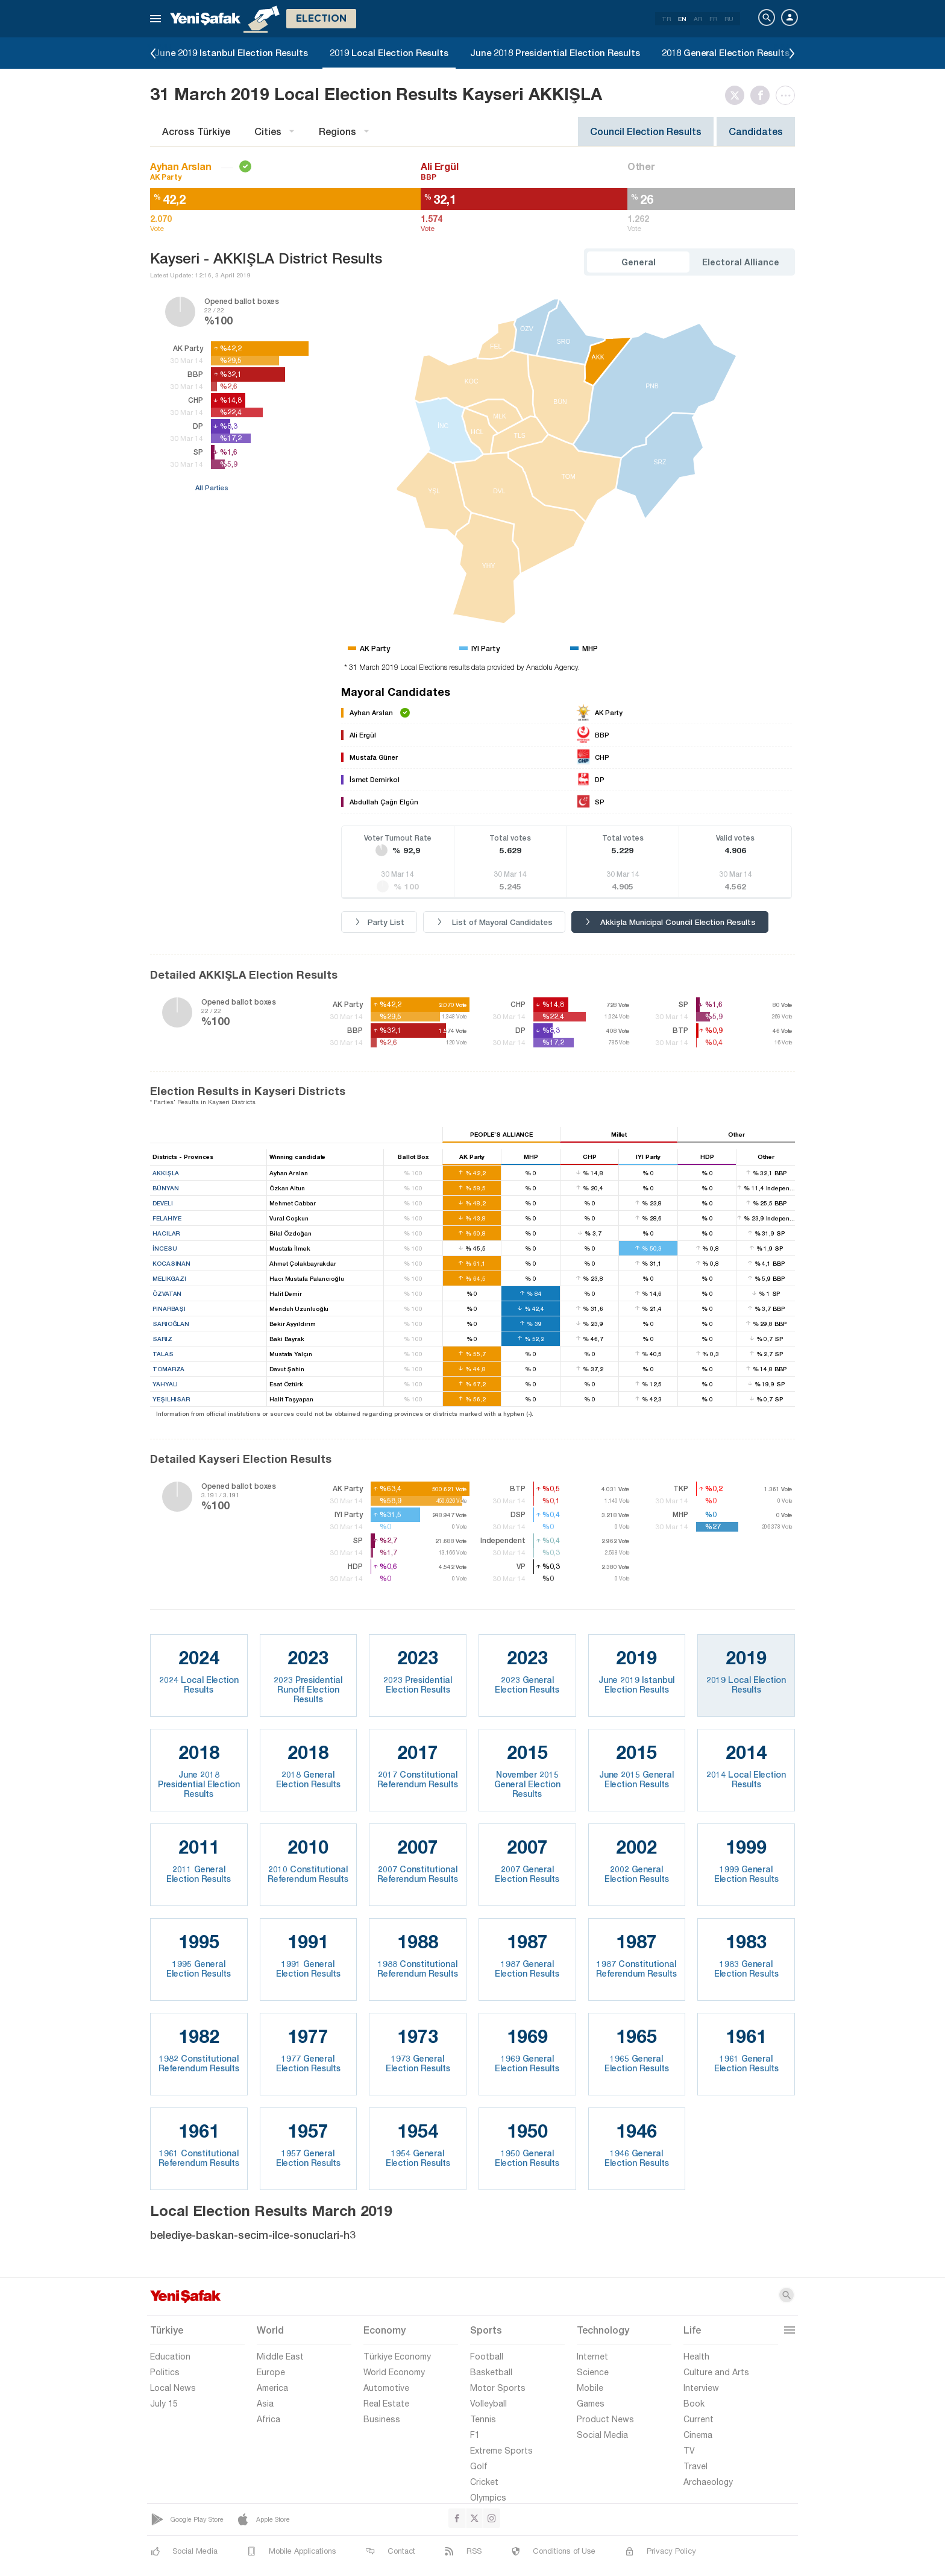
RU (728, 18)
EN (682, 18)
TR (666, 18)
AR (698, 18)
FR (713, 18)
